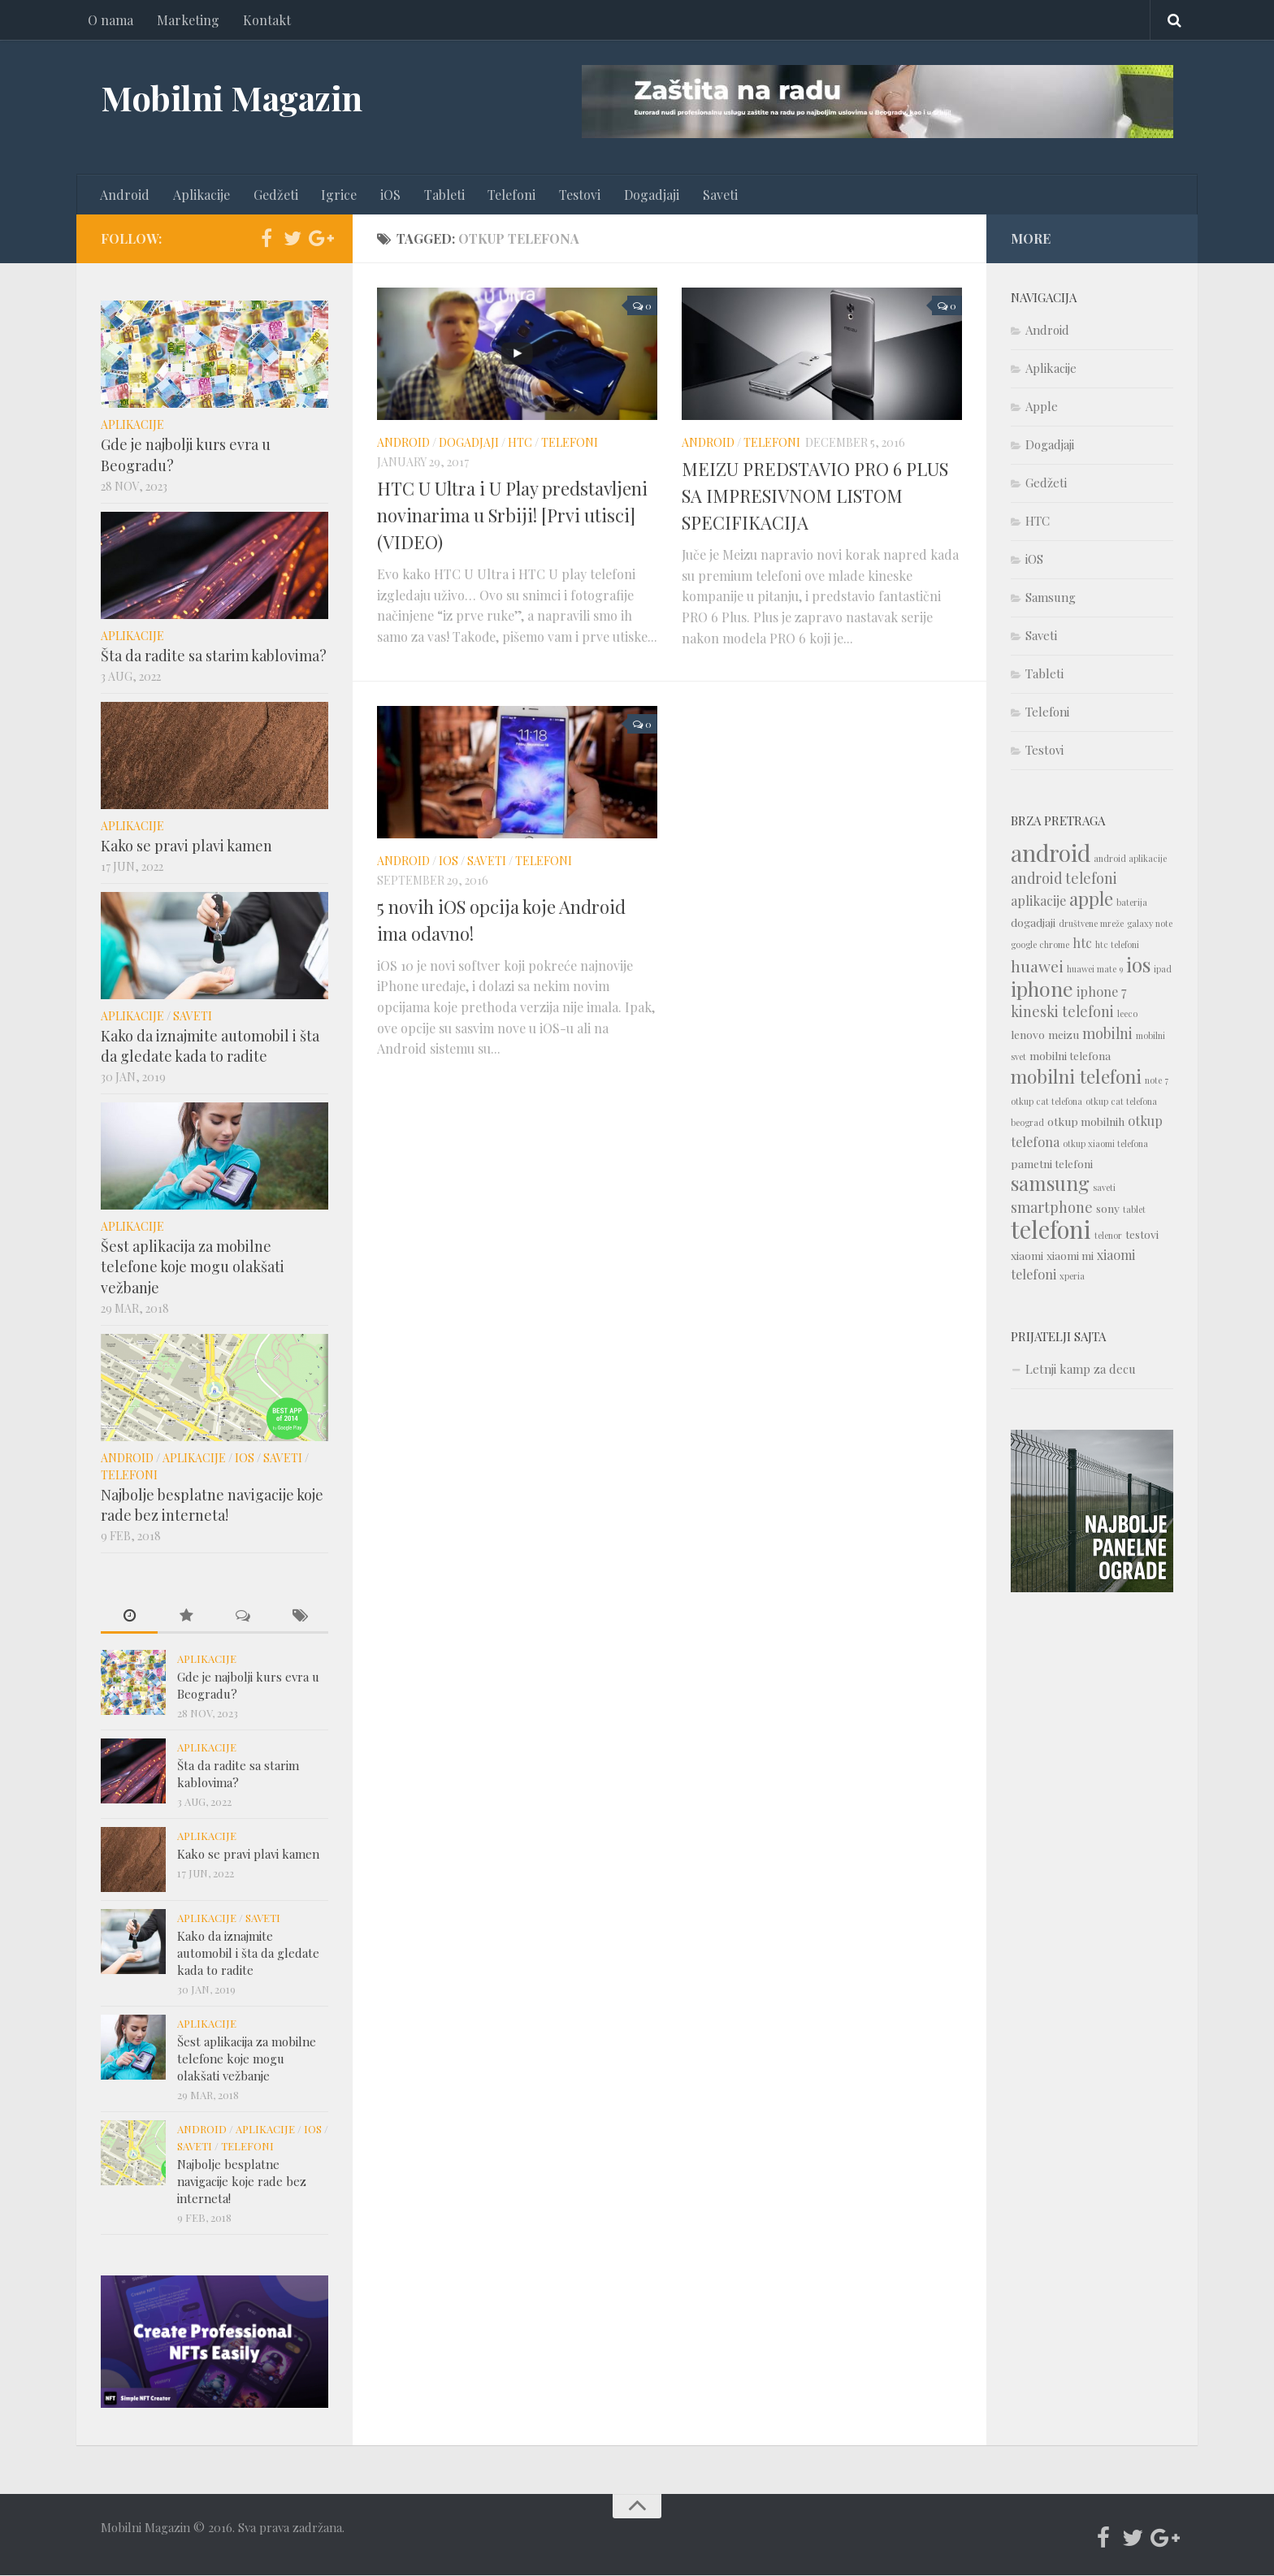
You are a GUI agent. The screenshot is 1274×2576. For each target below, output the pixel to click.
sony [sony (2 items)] (1108, 1208)
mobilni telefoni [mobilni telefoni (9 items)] (1076, 1076)
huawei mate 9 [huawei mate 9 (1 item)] (1095, 969)
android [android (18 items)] (1050, 853)
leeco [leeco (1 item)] (1127, 1014)
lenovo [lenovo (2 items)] (1028, 1035)
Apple (1041, 407)
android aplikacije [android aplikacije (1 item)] (1130, 859)
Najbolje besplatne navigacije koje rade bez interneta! (212, 1505)
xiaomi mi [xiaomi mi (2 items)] (1070, 1256)
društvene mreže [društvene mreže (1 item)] (1091, 924)
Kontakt (265, 19)
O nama (110, 19)
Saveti (714, 194)
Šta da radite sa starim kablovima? (214, 655)
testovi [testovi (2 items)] (1142, 1234)
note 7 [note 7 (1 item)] (1156, 1081)
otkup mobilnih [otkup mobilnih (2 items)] (1085, 1122)
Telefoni (508, 194)
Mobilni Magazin (232, 97)
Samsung (1050, 598)
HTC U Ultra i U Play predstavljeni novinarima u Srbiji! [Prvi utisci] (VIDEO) (512, 516)
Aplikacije (200, 194)
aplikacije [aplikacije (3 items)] (1038, 901)
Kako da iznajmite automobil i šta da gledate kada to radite (210, 1046)
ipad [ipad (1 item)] (1163, 969)
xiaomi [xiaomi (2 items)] (1027, 1256)
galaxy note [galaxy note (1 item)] (1149, 924)
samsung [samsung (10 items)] (1050, 1184)
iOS (388, 194)
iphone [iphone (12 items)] (1042, 989)
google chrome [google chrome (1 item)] (1040, 945)
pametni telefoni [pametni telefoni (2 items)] (1052, 1164)
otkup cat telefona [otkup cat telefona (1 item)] (1046, 1102)
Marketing (187, 19)
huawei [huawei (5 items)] (1037, 966)
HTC (520, 443)
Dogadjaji (646, 194)
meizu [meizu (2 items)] (1063, 1035)
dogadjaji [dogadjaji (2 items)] (1033, 923)
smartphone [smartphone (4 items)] (1052, 1207)
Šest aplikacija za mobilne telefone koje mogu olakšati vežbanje (192, 1267)
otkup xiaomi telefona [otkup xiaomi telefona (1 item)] (1105, 1144)
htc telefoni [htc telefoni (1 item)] (1117, 945)
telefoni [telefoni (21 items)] (1051, 1229)
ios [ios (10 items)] (1138, 965)
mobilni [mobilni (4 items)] (1107, 1033)
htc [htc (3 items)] (1082, 943)
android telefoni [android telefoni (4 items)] (1064, 878)
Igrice (337, 194)
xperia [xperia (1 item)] (1072, 1277)
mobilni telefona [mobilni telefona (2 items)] (1070, 1056)
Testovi (575, 194)
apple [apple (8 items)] (1091, 899)
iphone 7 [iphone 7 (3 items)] (1101, 992)
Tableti (441, 194)
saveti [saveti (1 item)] (1104, 1188)
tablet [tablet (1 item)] (1134, 1210)
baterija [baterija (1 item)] (1131, 903)
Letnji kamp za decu (1080, 1370)
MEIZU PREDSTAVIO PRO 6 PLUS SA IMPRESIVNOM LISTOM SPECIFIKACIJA (815, 496)
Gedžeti (274, 194)
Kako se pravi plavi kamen (186, 845)
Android (125, 194)
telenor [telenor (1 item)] (1108, 1236)
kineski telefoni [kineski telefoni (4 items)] (1062, 1011)
